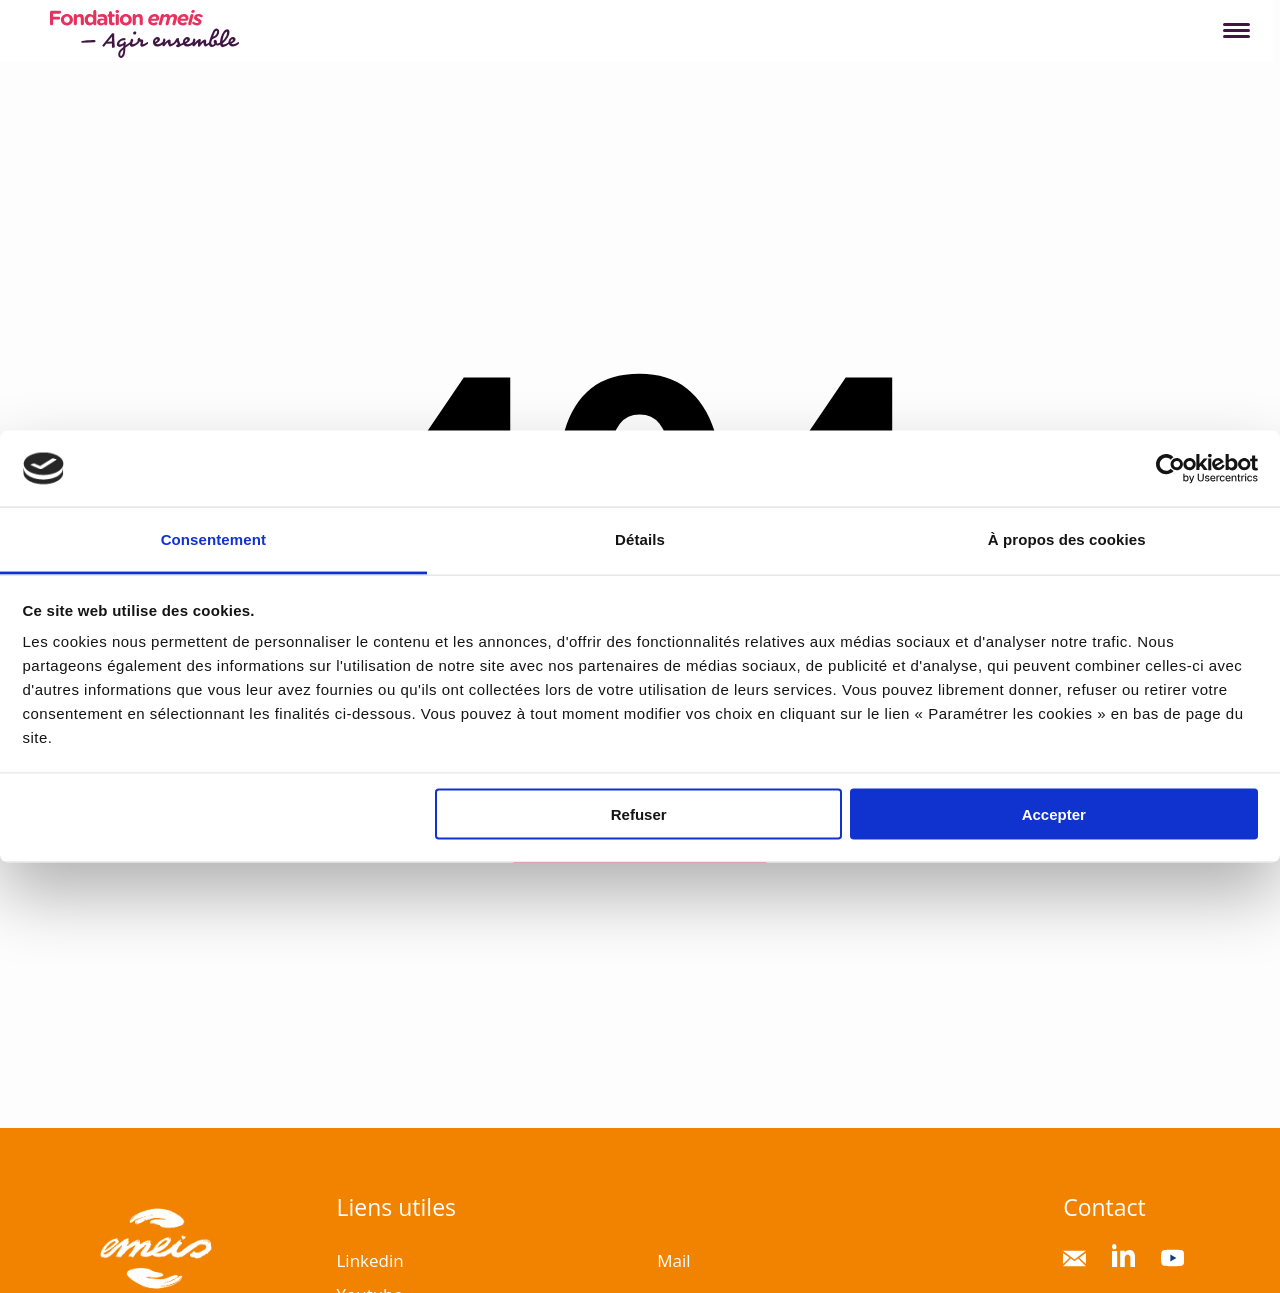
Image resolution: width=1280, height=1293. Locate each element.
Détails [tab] (640, 539)
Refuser (639, 813)
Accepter (1054, 813)
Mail (673, 1260)
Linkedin (369, 1260)
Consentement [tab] (213, 539)
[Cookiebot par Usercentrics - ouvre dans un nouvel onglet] (1170, 468)
